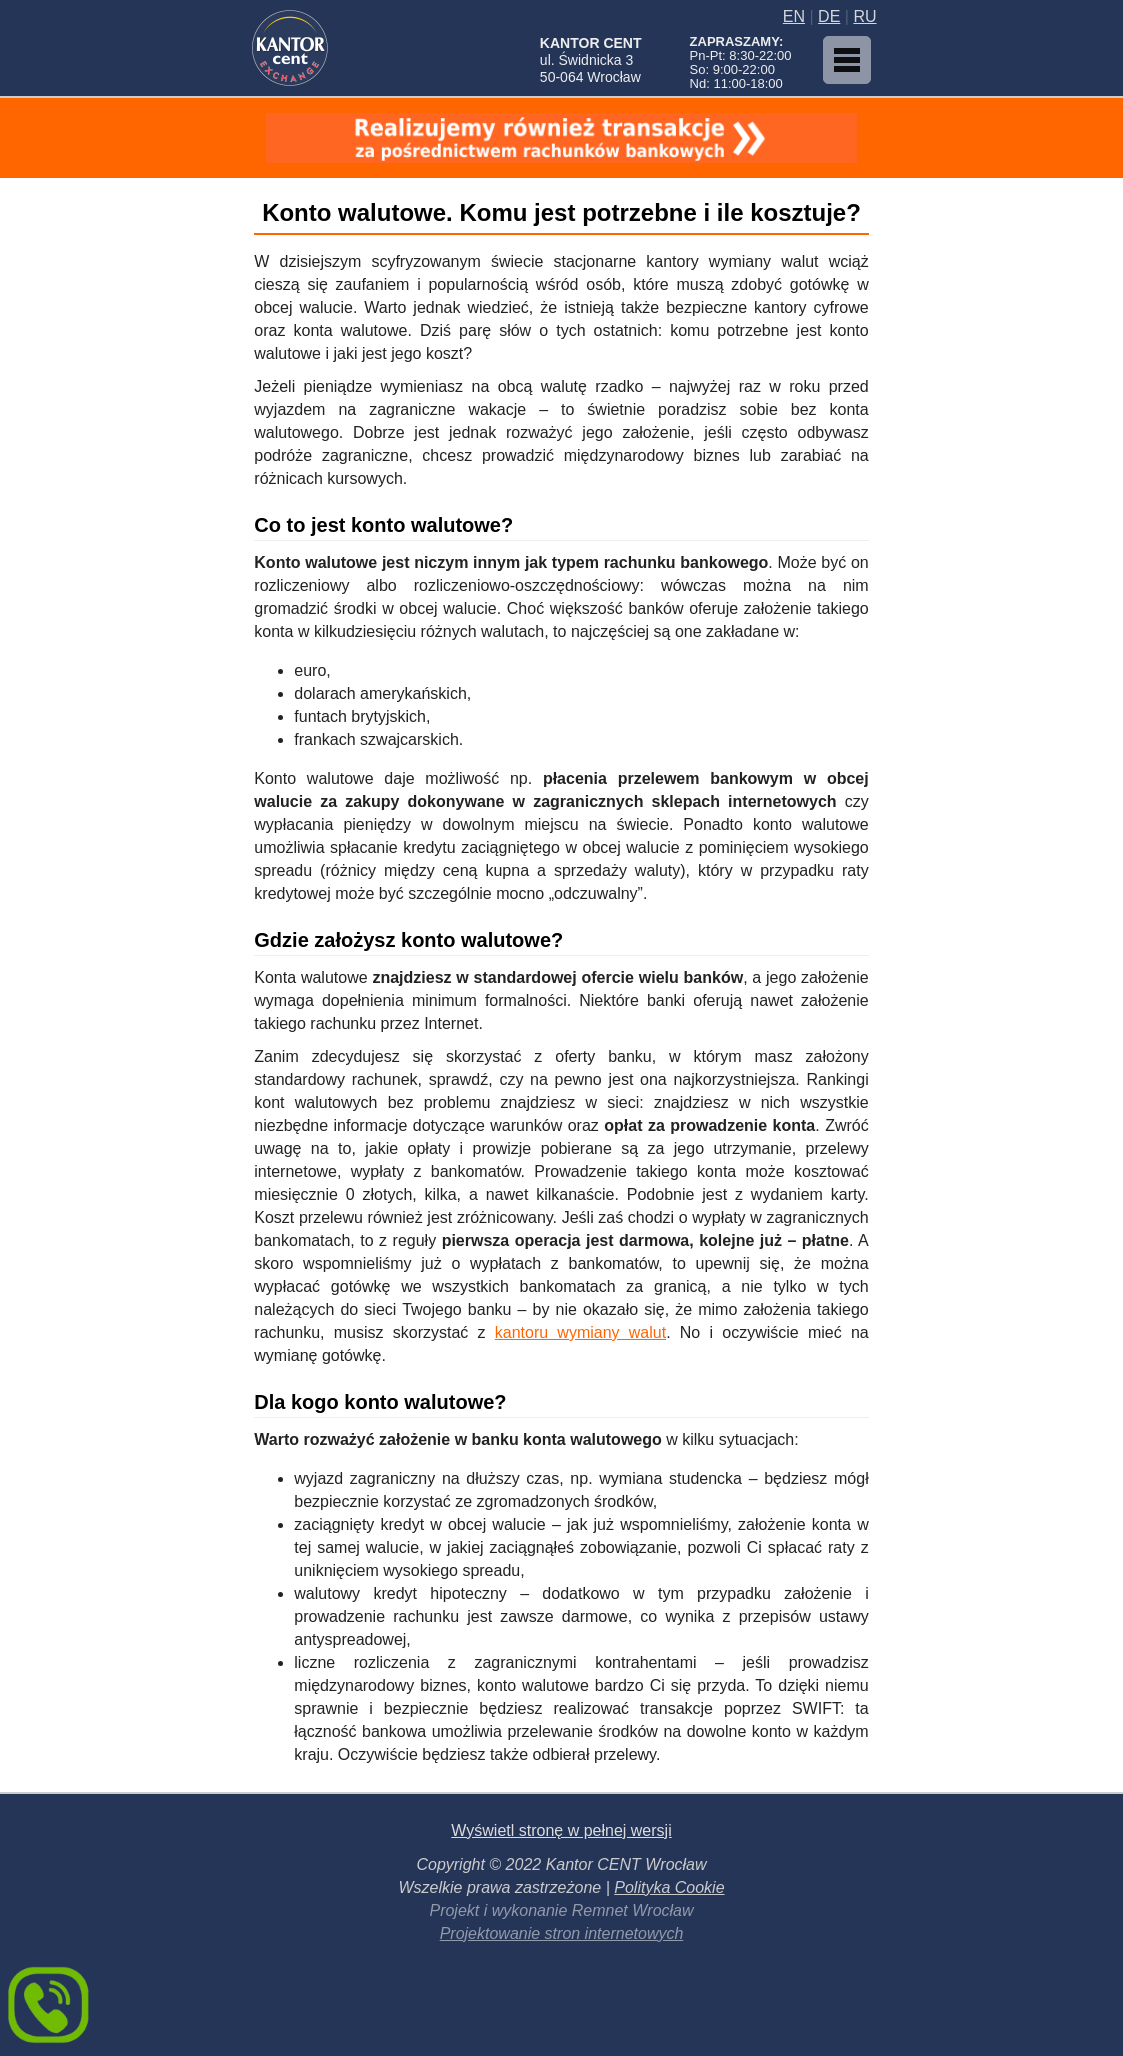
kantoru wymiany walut (580, 1332)
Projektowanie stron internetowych (562, 1933)
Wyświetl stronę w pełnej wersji (561, 1830)
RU (864, 16)
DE (829, 16)
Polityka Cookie (669, 1887)
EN (794, 16)
